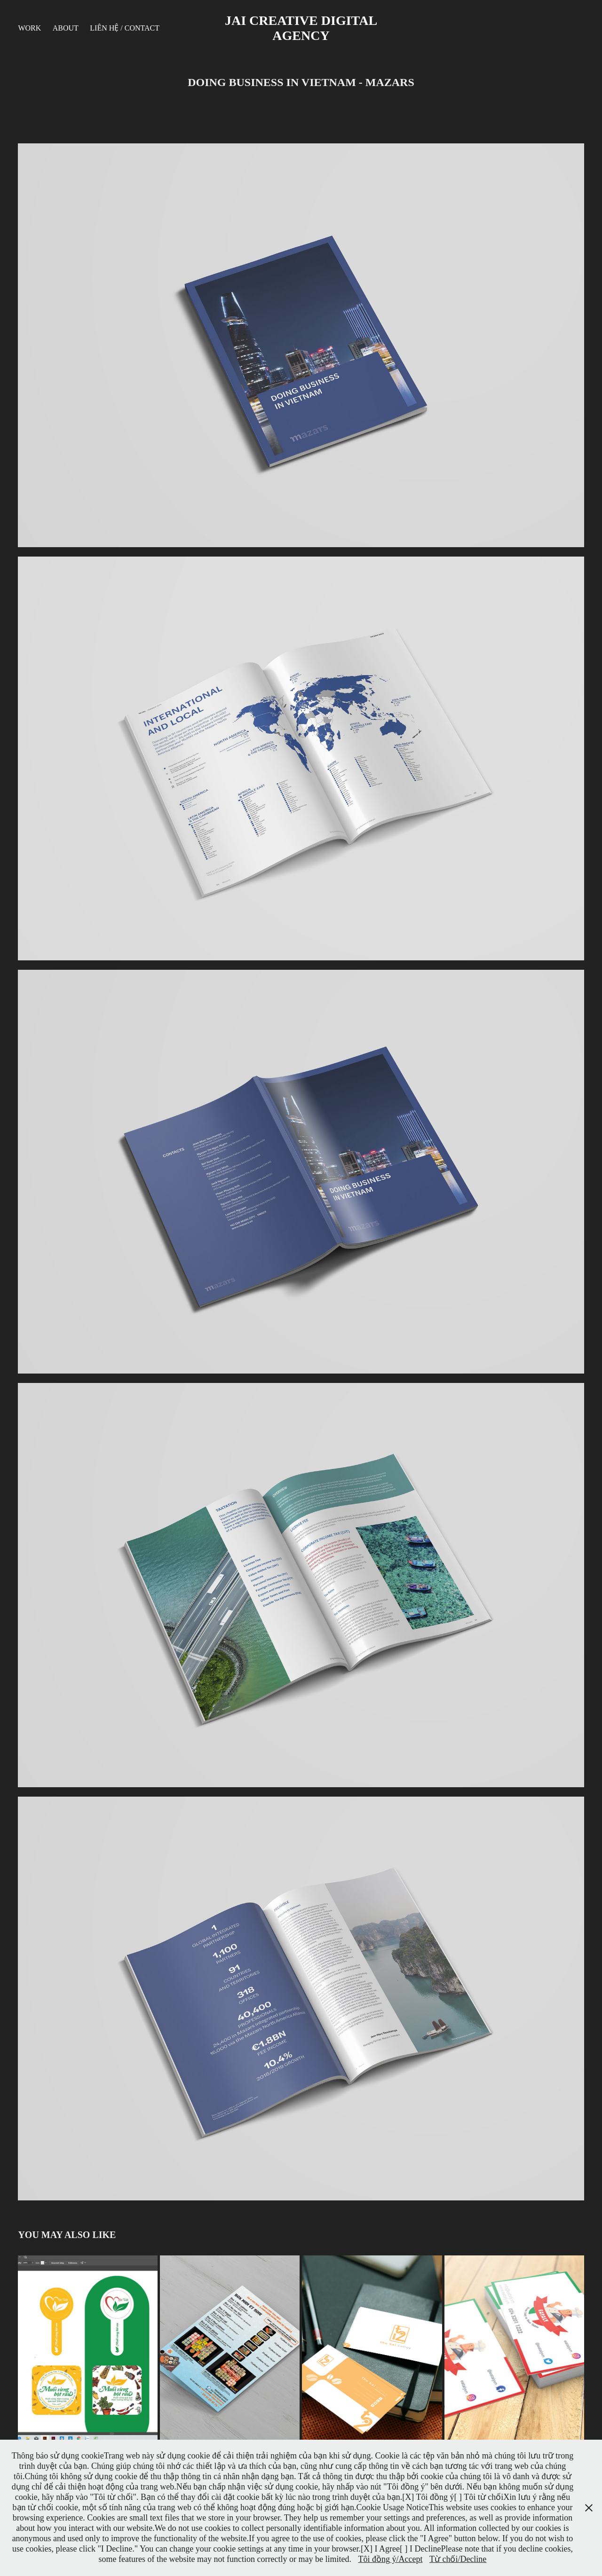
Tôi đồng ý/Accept (390, 2559)
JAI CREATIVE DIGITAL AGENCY (302, 28)
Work (29, 28)
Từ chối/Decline (457, 2559)
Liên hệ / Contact (124, 28)
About (66, 28)
